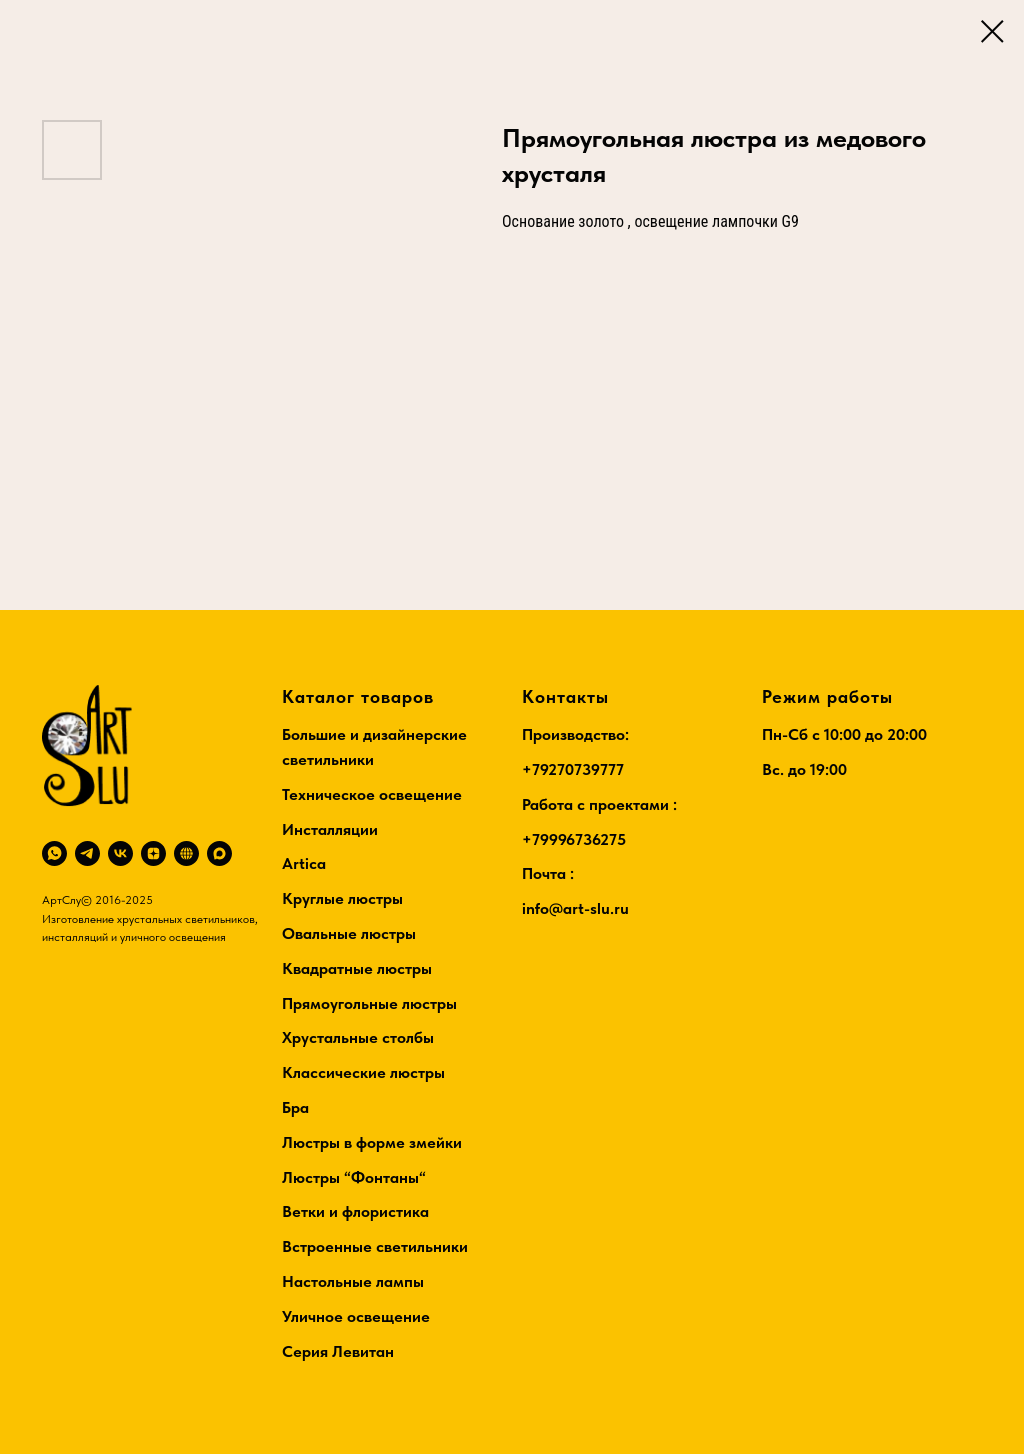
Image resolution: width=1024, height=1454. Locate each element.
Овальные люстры (349, 933)
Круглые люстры (342, 898)
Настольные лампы (353, 1281)
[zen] (153, 853)
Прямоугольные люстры (369, 1003)
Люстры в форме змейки (372, 1142)
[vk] (120, 853)
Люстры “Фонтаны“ (354, 1177)
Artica (304, 863)
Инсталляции (330, 829)
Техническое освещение (372, 794)
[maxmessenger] (219, 853)
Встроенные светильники (375, 1246)
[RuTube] (186, 853)
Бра (295, 1107)
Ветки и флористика (355, 1211)
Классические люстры (363, 1072)
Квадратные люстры (357, 968)
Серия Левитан (338, 1351)
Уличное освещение (356, 1316)
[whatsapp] (54, 853)
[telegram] (87, 853)
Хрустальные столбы (358, 1037)
